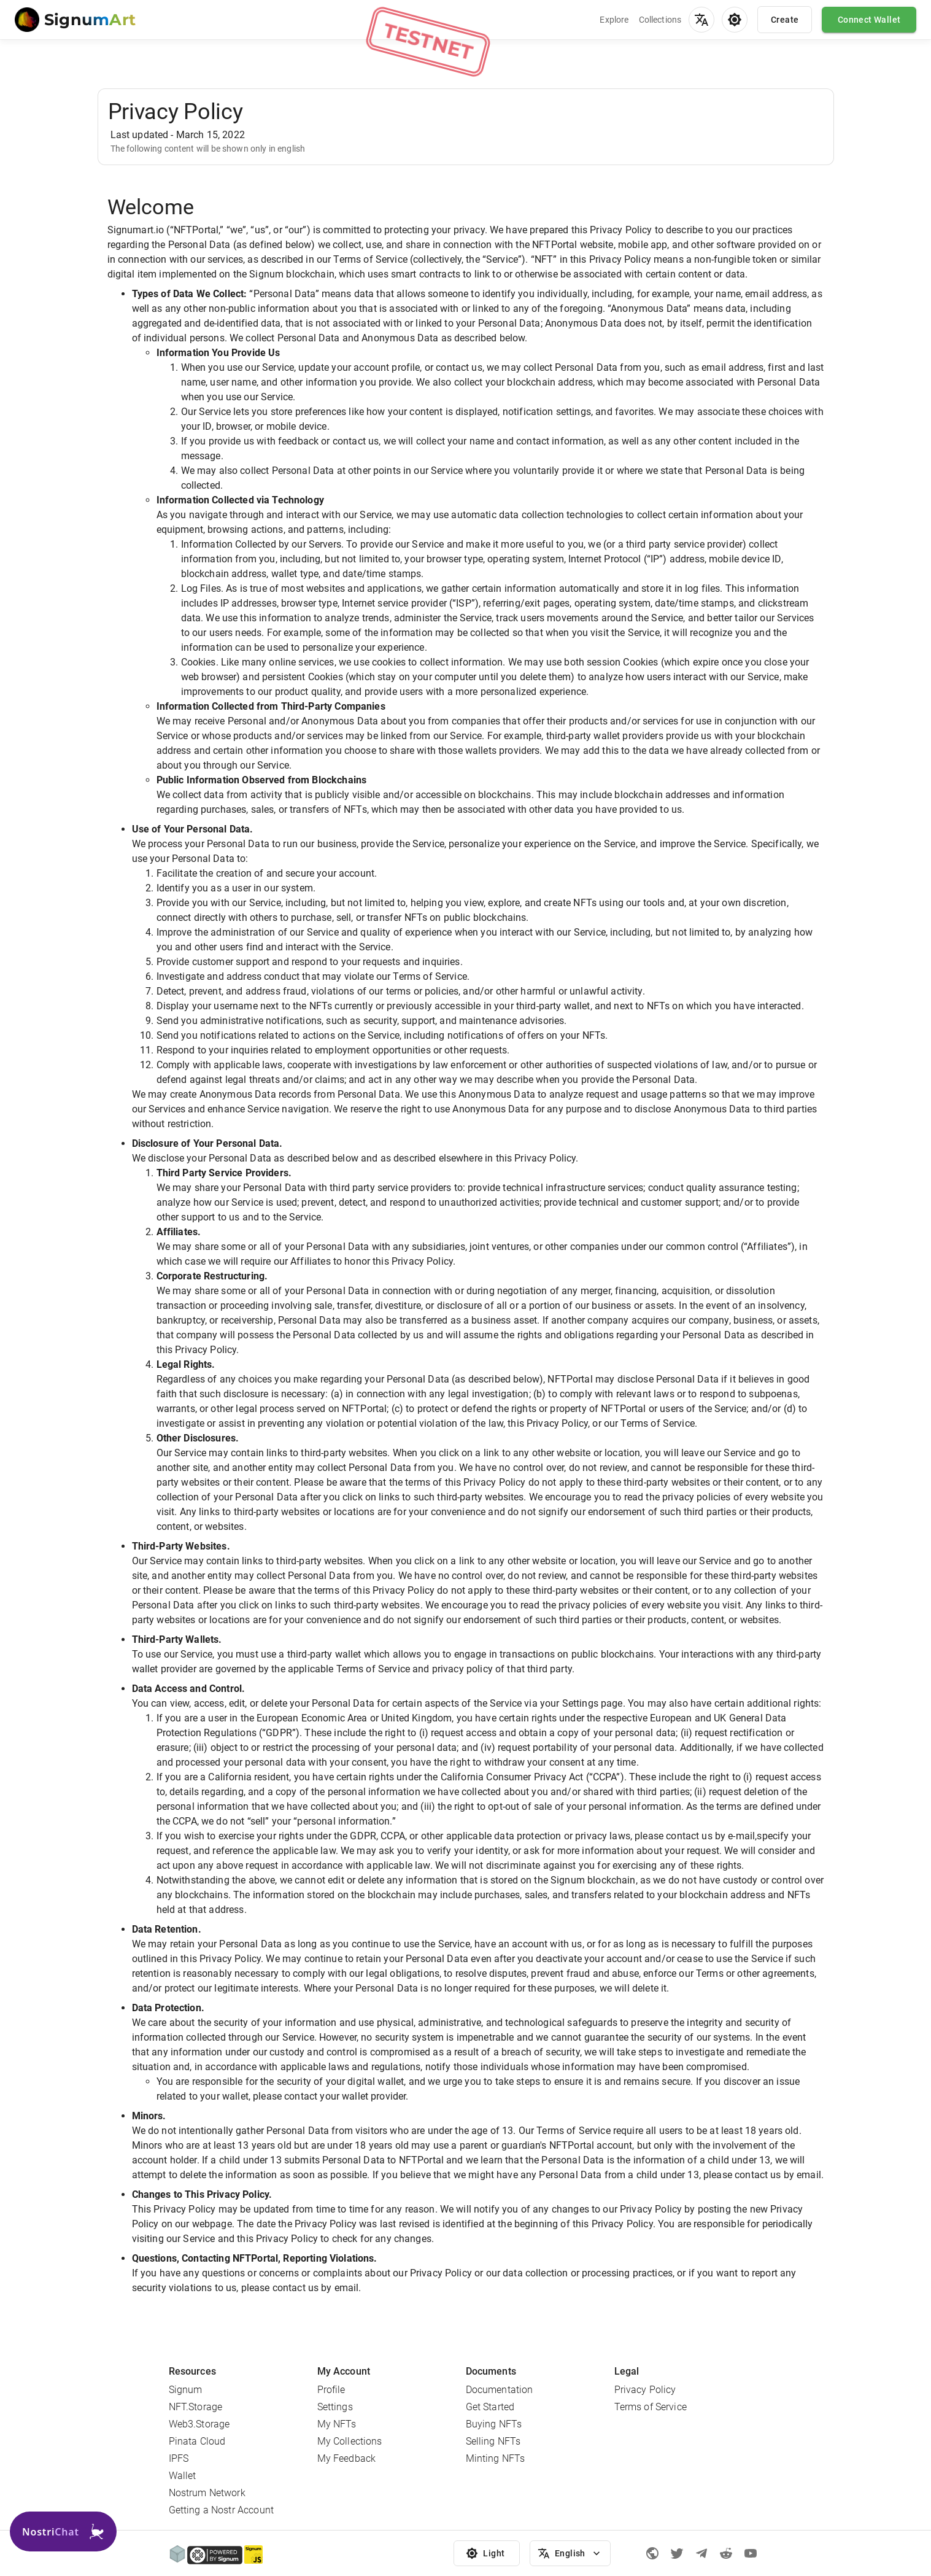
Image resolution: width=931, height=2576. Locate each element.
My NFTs (337, 2424)
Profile (331, 2390)
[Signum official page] (652, 2553)
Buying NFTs (494, 2424)
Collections (660, 20)
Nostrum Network (207, 2493)
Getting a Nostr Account (221, 2510)
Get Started (490, 2407)
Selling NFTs (493, 2441)
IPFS (179, 2458)
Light (486, 2553)
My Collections (349, 2441)
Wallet (182, 2475)
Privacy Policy (645, 2390)
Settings (335, 2407)
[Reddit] (726, 2553)
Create (784, 20)
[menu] (701, 20)
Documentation (499, 2390)
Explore (614, 20)
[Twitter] (677, 2553)
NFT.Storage (196, 2407)
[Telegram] (701, 2553)
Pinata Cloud (197, 2441)
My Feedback (346, 2458)
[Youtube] (750, 2553)
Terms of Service (650, 2407)
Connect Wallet (869, 20)
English (570, 2553)
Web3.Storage (199, 2424)
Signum (186, 2390)
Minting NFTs (495, 2458)
